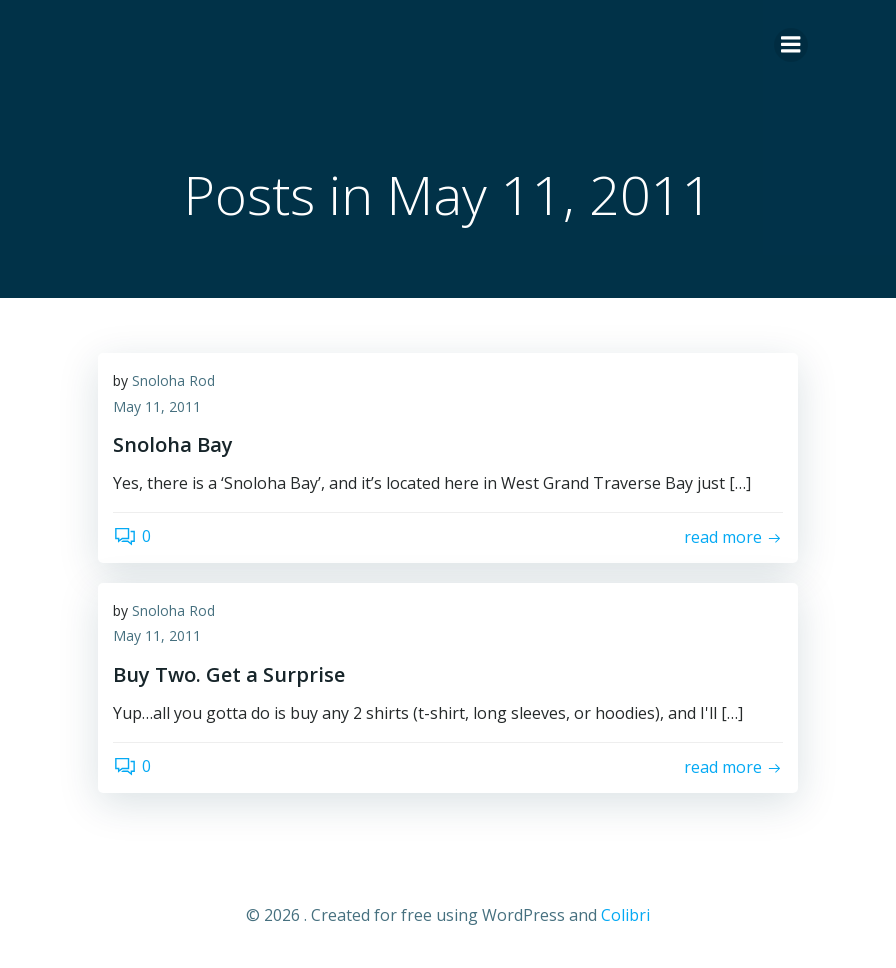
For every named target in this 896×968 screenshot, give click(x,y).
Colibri (625, 915)
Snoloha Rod (173, 380)
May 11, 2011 (157, 406)
